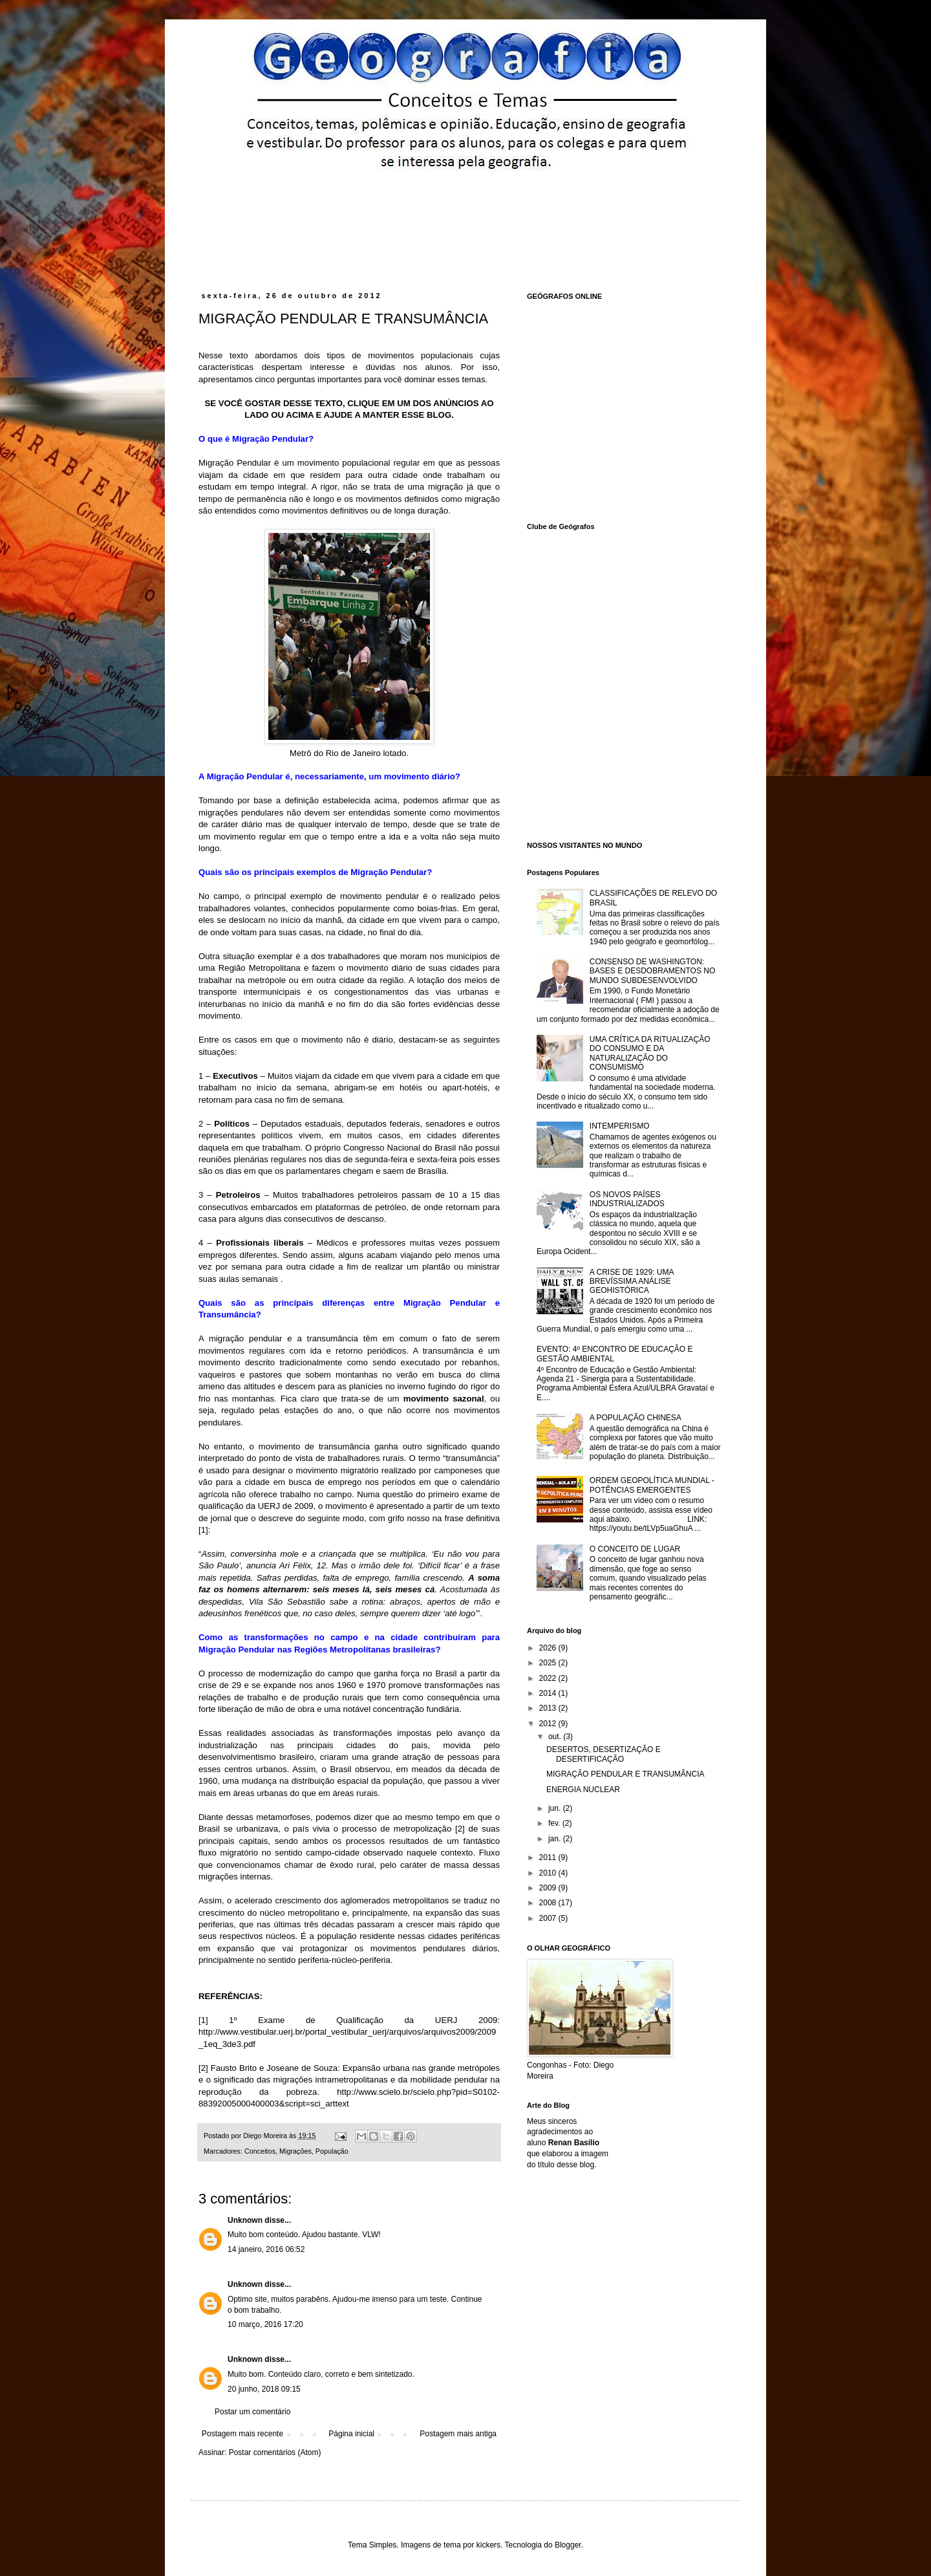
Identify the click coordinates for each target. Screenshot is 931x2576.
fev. (555, 1823)
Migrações (295, 2151)
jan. (555, 1838)
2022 (549, 1678)
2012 (549, 1723)
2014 (549, 1693)
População (332, 2151)
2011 (549, 1857)
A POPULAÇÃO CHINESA (635, 1417)
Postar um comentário (252, 2411)
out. (555, 1736)
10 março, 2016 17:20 (265, 2324)
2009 (549, 1887)
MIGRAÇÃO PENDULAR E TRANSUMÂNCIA (625, 1774)
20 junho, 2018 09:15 (264, 2389)
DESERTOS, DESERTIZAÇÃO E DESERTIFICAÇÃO (603, 1754)
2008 (549, 1902)
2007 (549, 1918)
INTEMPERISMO (620, 1126)
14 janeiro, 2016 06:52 (266, 2249)
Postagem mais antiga (458, 2433)
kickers (488, 2544)
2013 (549, 1708)
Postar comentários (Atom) (275, 2452)
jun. (555, 1808)
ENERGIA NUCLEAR (583, 1789)
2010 (549, 1873)
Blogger (568, 2544)
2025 (549, 1662)
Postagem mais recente (242, 2433)
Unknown (245, 2220)
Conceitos (259, 2151)
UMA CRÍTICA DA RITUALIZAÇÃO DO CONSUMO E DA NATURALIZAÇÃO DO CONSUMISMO (650, 1053)
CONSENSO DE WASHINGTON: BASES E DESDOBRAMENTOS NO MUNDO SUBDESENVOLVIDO (653, 971)
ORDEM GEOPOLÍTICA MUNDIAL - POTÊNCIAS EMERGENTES (652, 1485)
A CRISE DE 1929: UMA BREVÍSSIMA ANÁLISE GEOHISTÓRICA (632, 1281)
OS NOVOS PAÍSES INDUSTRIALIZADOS (627, 1199)
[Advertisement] (445, 205)
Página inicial (351, 2433)
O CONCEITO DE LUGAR (635, 1548)
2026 (549, 1647)
